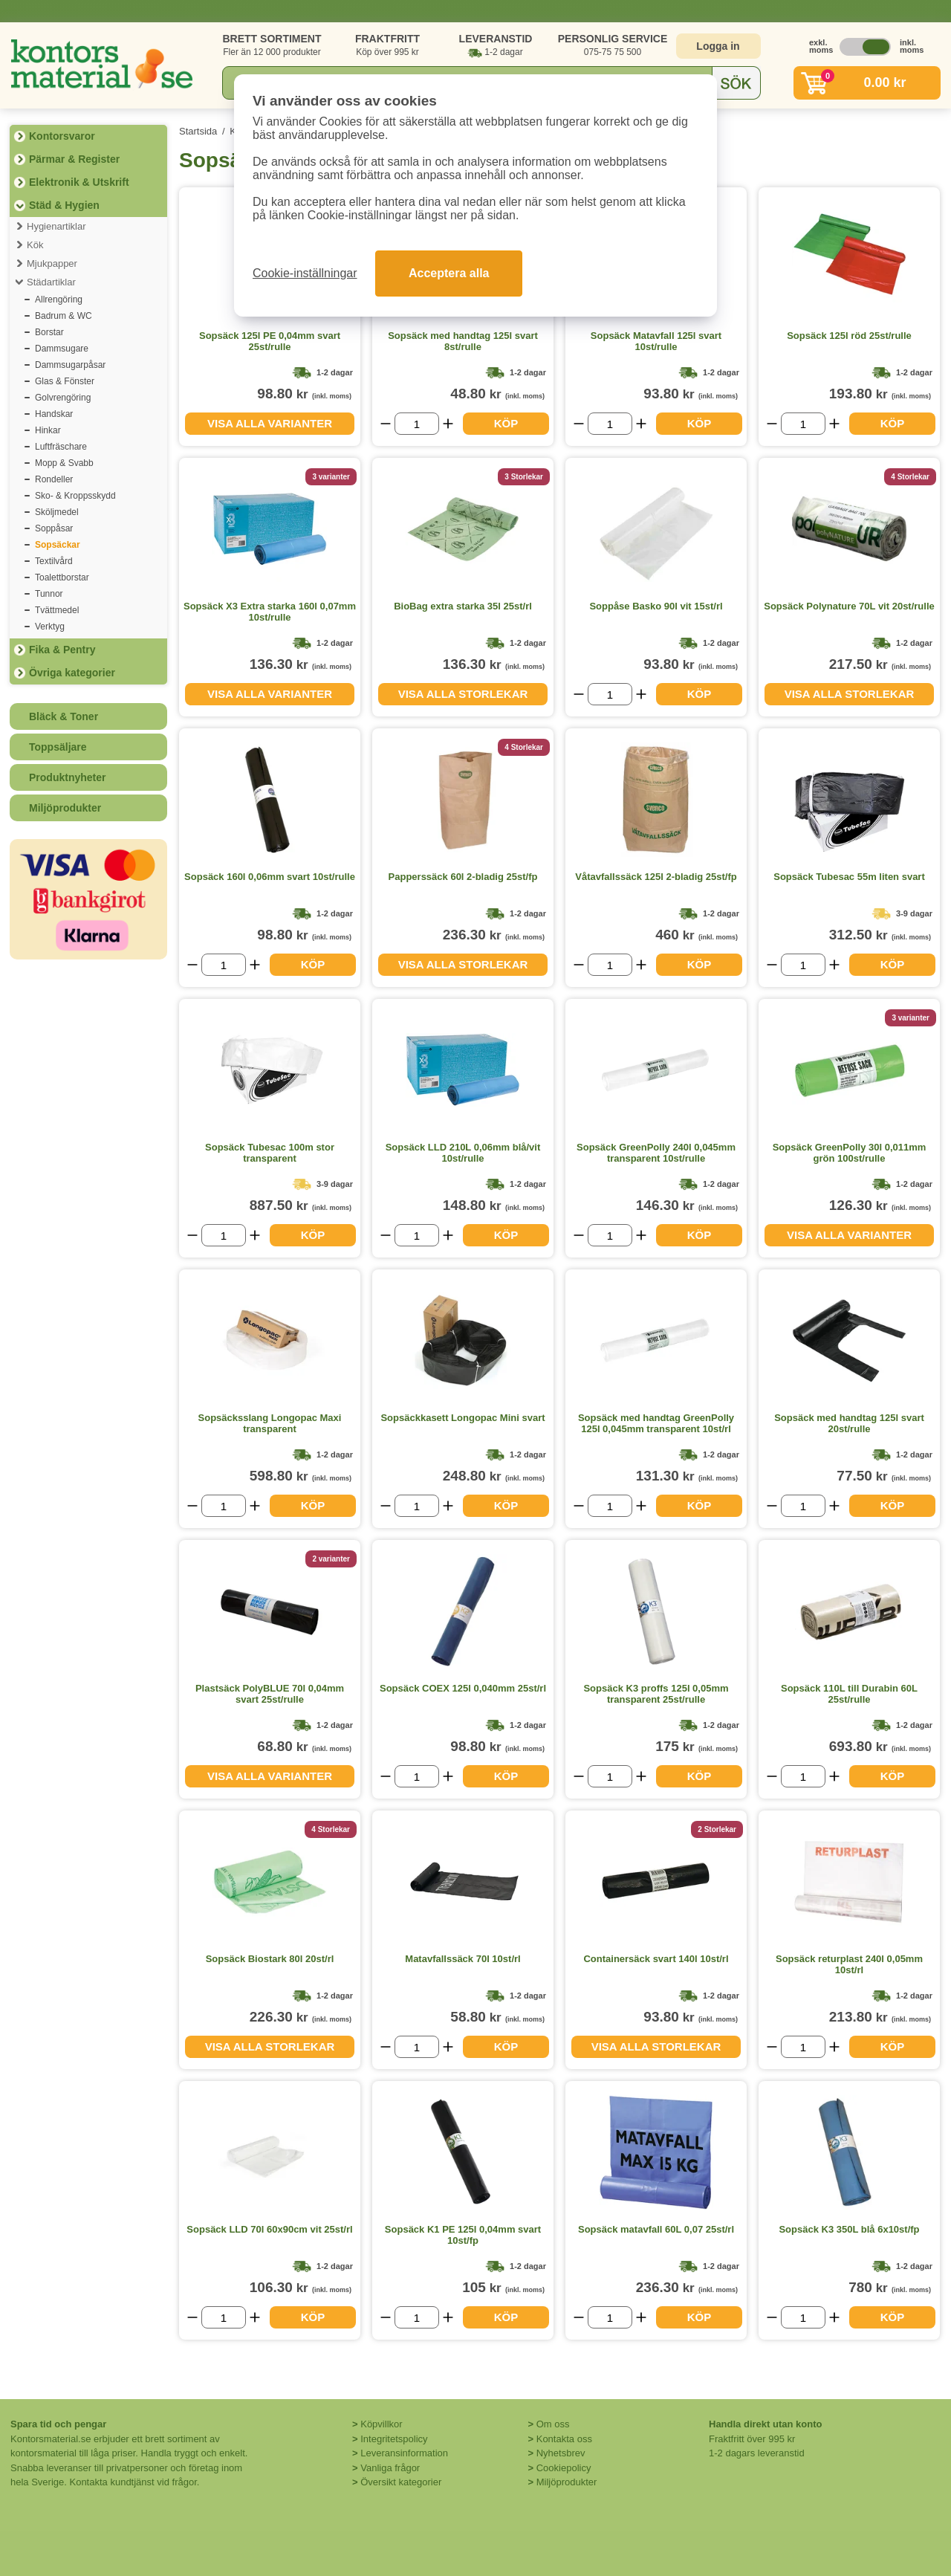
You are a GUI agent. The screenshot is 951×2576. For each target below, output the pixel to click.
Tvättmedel (57, 610)
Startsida (198, 131)
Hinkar (48, 430)
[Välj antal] (417, 423)
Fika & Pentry (62, 650)
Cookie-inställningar (305, 273)
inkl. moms (908, 46)
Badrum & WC (63, 316)
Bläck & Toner (63, 716)
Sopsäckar (57, 545)
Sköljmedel (57, 512)
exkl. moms (817, 46)
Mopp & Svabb (64, 463)
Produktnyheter (67, 777)
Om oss (553, 2424)
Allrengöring (58, 299)
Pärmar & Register (74, 159)
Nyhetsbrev (560, 2453)
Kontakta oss (564, 2438)
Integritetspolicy (393, 2438)
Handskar (54, 414)
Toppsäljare (58, 747)
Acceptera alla (449, 273)
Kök (35, 244)
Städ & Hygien (64, 205)
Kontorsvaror (62, 136)
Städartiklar (51, 282)
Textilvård (54, 561)
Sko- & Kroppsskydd (75, 496)
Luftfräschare (61, 446)
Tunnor (49, 594)
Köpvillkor (381, 2424)
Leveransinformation (404, 2453)
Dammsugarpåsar (70, 365)
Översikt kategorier (400, 2482)
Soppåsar (54, 528)
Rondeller (54, 479)
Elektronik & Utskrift (79, 182)
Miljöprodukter (65, 808)
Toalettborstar (62, 577)
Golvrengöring (63, 397)
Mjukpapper (52, 263)
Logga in (717, 46)
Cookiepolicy (563, 2467)
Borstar (49, 332)
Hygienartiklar (56, 226)
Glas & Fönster (64, 381)
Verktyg (50, 626)
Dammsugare (61, 348)
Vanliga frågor (390, 2467)
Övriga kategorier (72, 673)
